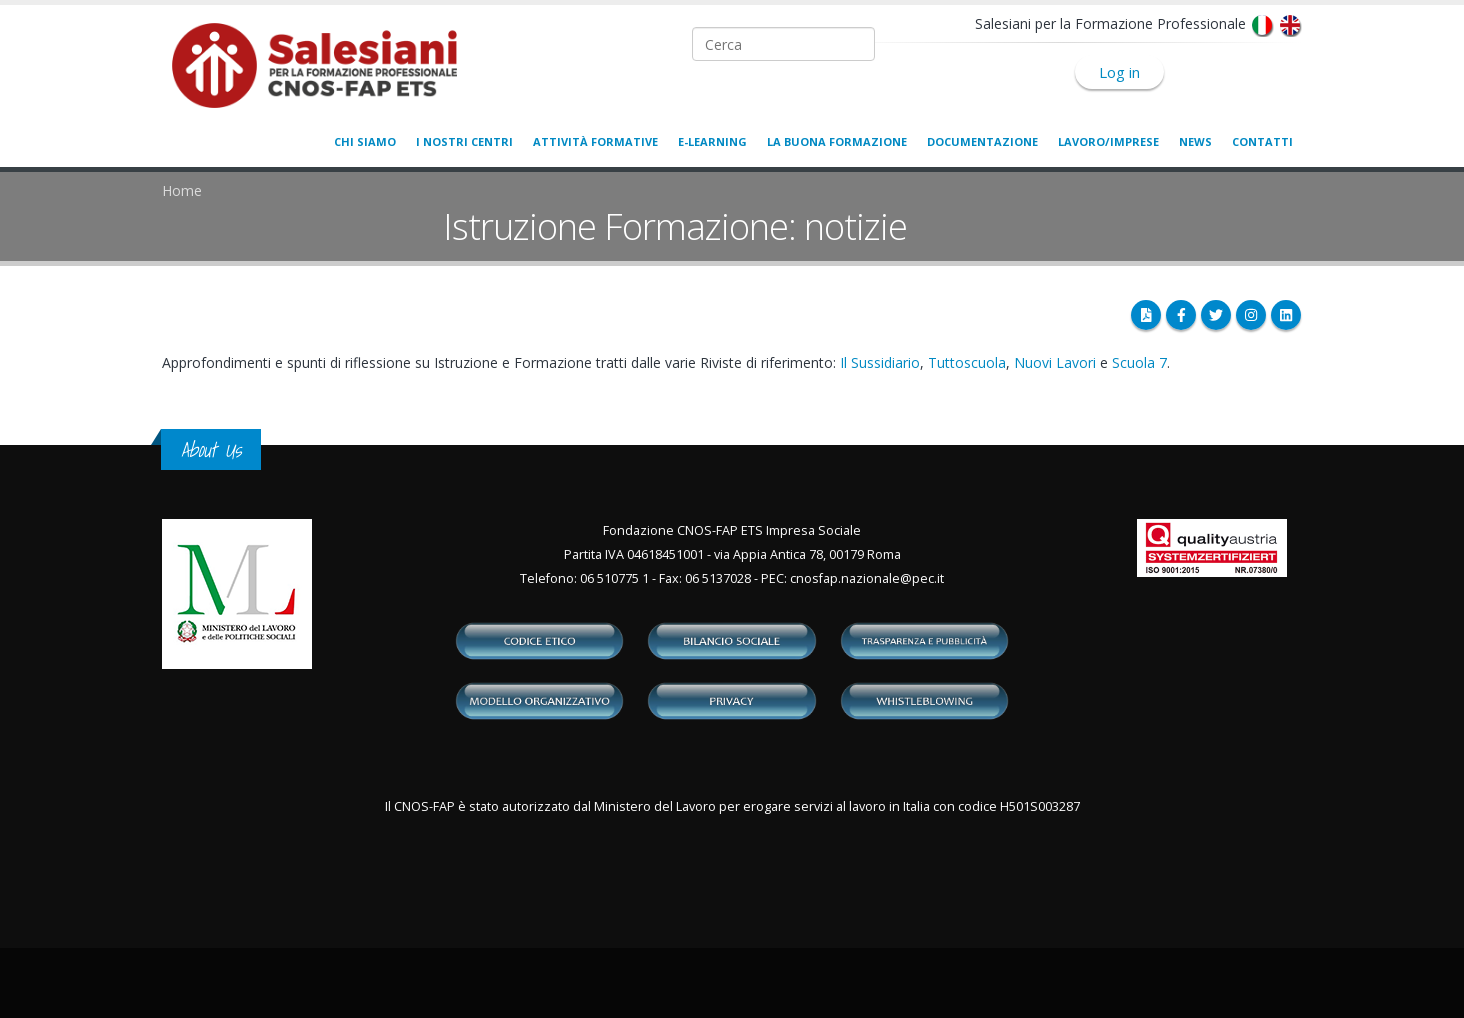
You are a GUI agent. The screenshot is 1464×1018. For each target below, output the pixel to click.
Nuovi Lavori (1055, 362)
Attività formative (595, 141)
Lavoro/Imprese (1108, 141)
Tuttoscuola (967, 362)
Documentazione (982, 141)
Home (182, 190)
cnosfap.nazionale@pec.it (867, 578)
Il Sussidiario (880, 362)
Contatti (1262, 141)
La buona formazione (837, 141)
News (1195, 141)
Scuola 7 (1139, 362)
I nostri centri (464, 141)
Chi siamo (365, 141)
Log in (1119, 72)
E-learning (712, 141)
